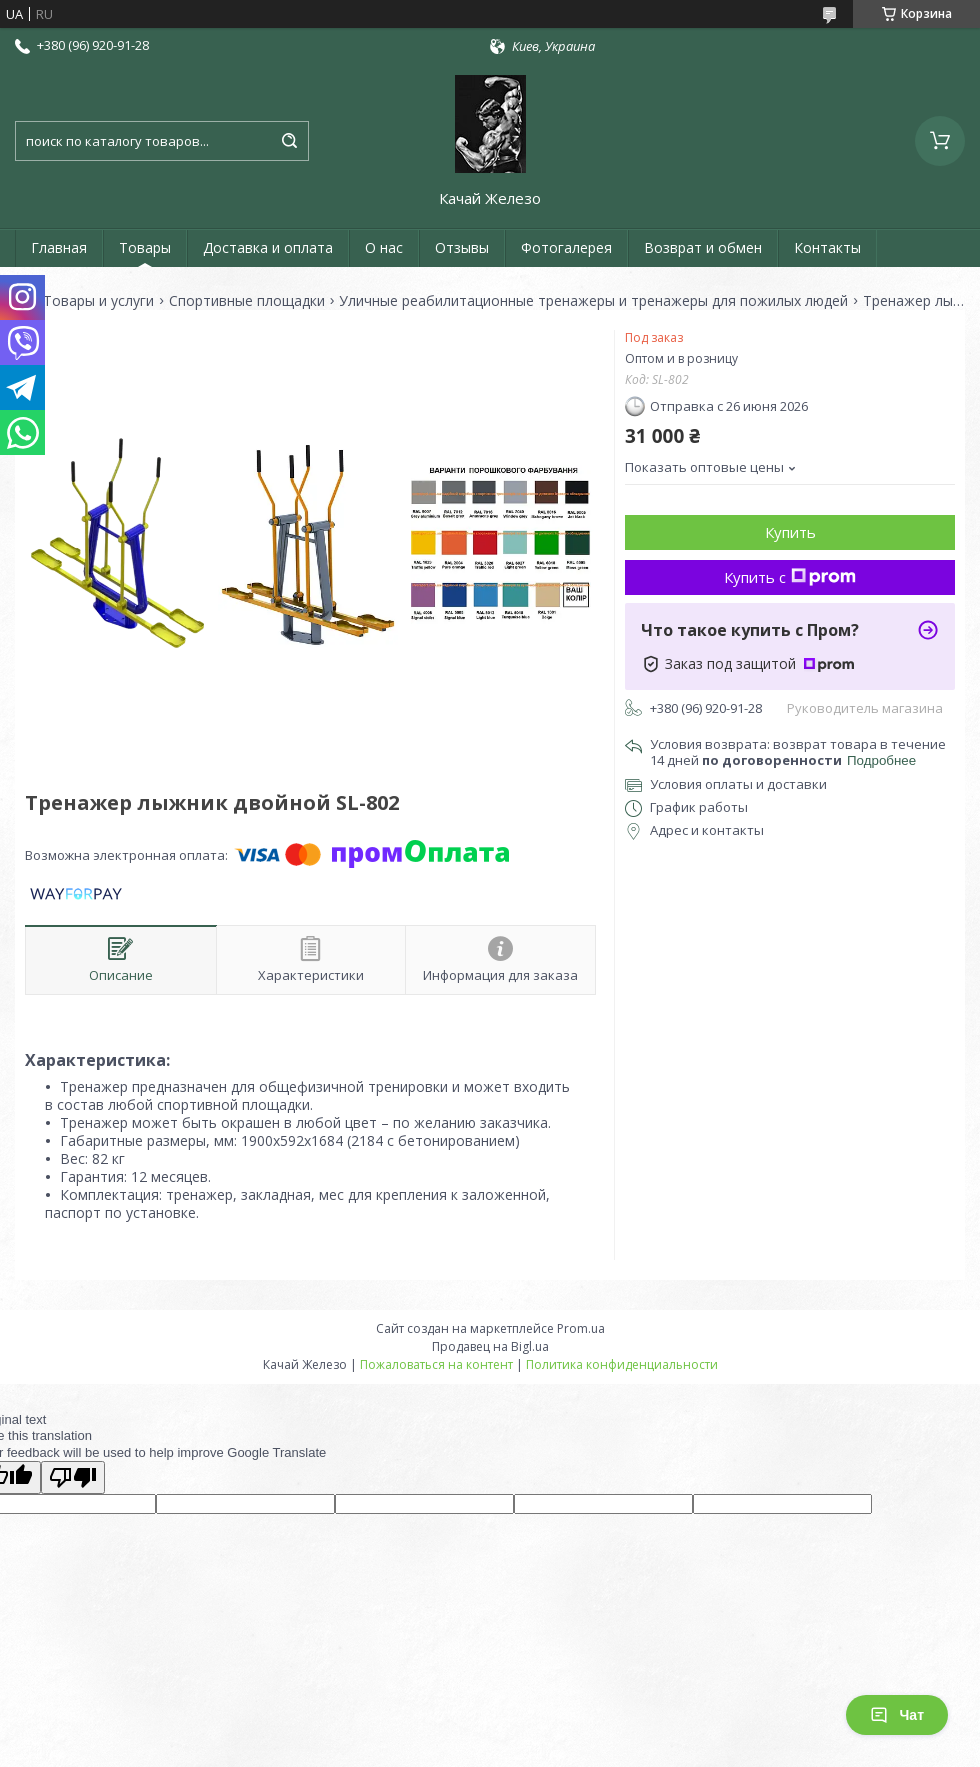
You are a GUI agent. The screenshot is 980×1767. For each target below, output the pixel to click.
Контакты (827, 247)
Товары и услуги (98, 301)
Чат (897, 1715)
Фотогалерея (566, 247)
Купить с (790, 577)
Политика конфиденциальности (622, 1364)
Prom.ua (581, 1328)
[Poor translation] (73, 1477)
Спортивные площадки (247, 301)
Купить (790, 532)
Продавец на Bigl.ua (490, 1346)
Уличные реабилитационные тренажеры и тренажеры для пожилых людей (593, 301)
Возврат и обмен (703, 247)
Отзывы (462, 247)
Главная (59, 247)
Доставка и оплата (268, 247)
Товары (145, 247)
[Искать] (289, 141)
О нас (384, 247)
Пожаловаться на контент (436, 1364)
